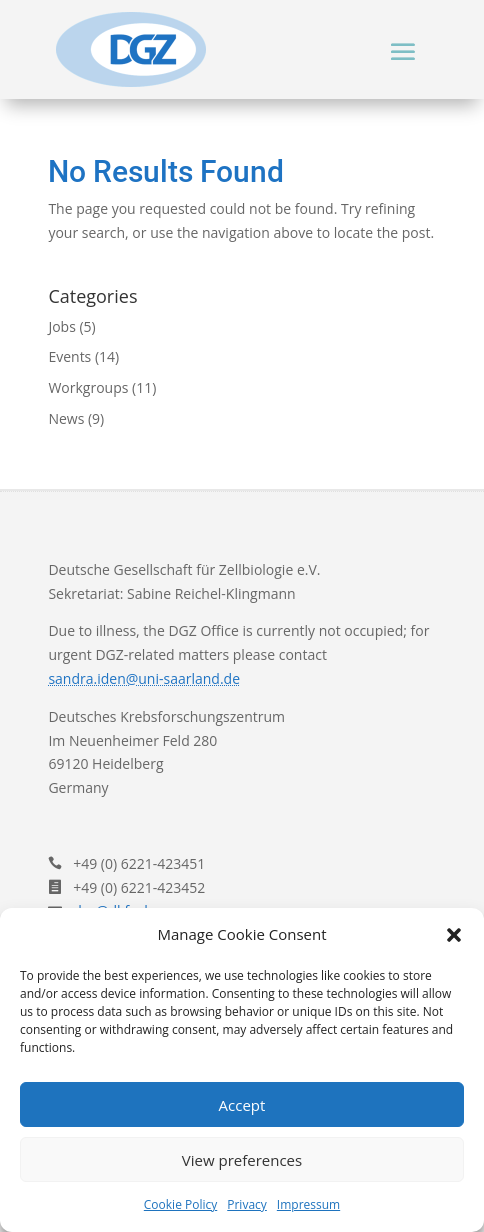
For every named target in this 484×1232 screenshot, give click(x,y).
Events (69, 356)
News (66, 418)
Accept (242, 1105)
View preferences (242, 1160)
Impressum (308, 1204)
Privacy (247, 1204)
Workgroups (88, 387)
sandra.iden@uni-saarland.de (144, 678)
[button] (454, 935)
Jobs (61, 326)
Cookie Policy (180, 1204)
